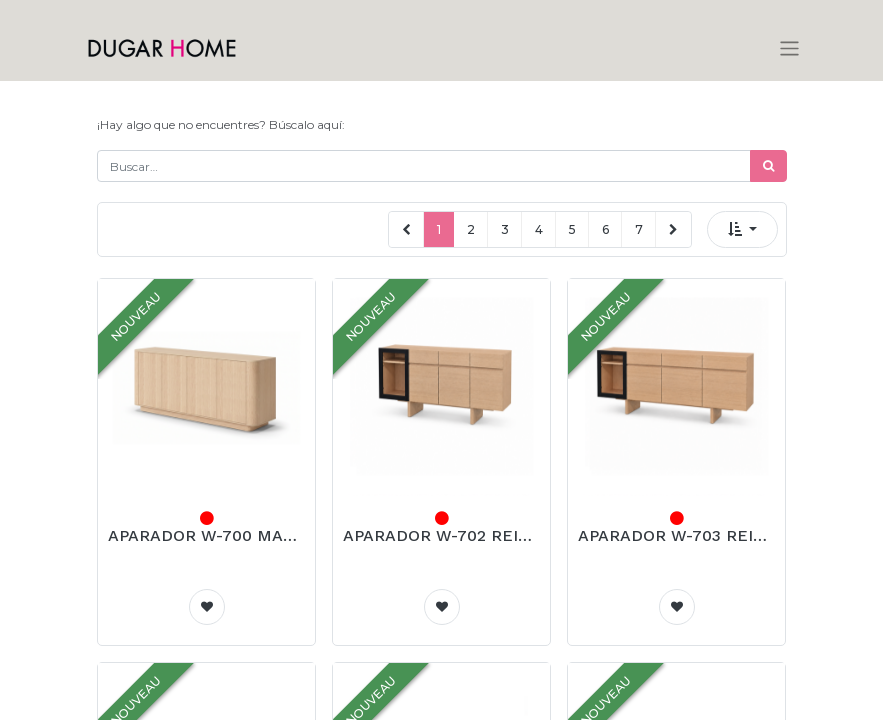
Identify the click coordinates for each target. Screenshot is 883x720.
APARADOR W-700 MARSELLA (206, 535)
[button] (742, 229)
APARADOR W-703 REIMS (676, 535)
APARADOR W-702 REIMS (441, 535)
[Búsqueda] (768, 166)
